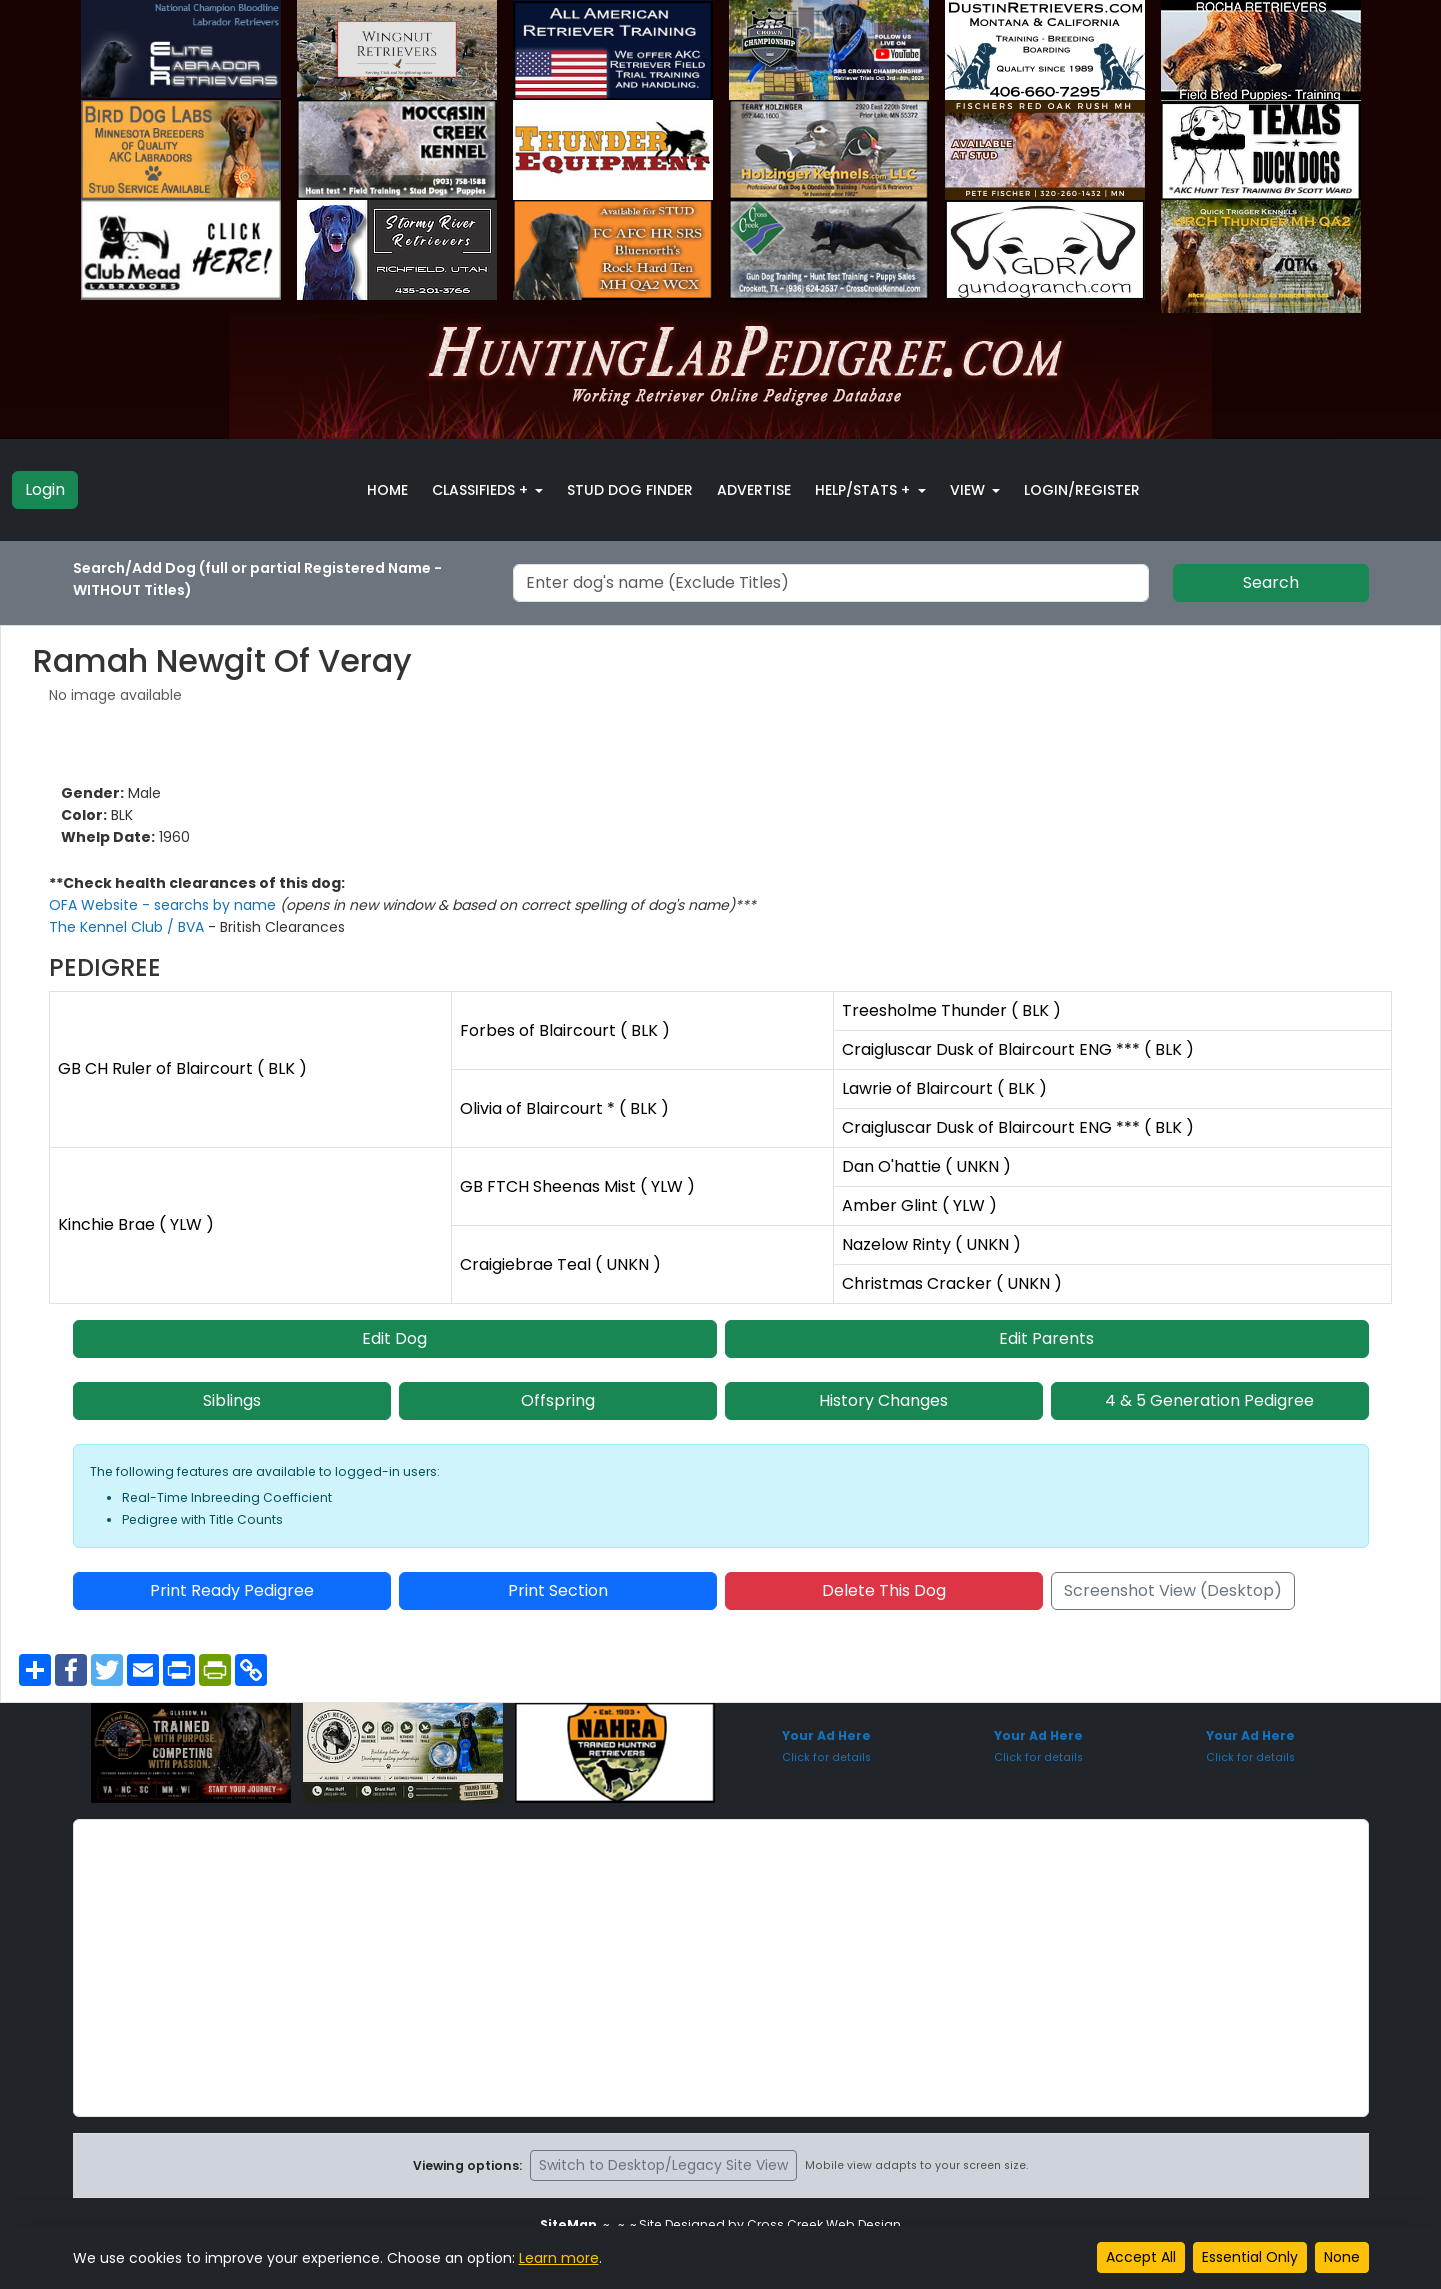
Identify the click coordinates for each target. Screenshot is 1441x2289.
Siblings (232, 1400)
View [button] (969, 490)
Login (45, 489)
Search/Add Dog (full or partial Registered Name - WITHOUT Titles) (257, 579)
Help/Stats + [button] (864, 490)
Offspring (558, 1400)
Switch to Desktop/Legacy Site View (663, 2165)
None (1342, 2257)
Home (387, 490)
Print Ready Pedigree (232, 1590)
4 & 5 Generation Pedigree (1209, 1400)
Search (1271, 582)
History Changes (883, 1400)
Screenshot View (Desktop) (1173, 1590)
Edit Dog (394, 1338)
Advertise (754, 490)
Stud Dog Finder (630, 490)
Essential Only (1250, 2257)
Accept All (1141, 2257)
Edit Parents (1046, 1338)
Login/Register (1082, 490)
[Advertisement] (721, 1968)
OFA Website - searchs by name (164, 905)
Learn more (559, 2258)
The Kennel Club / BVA (128, 927)
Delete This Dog (884, 1590)
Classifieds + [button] (482, 490)
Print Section (558, 1590)
